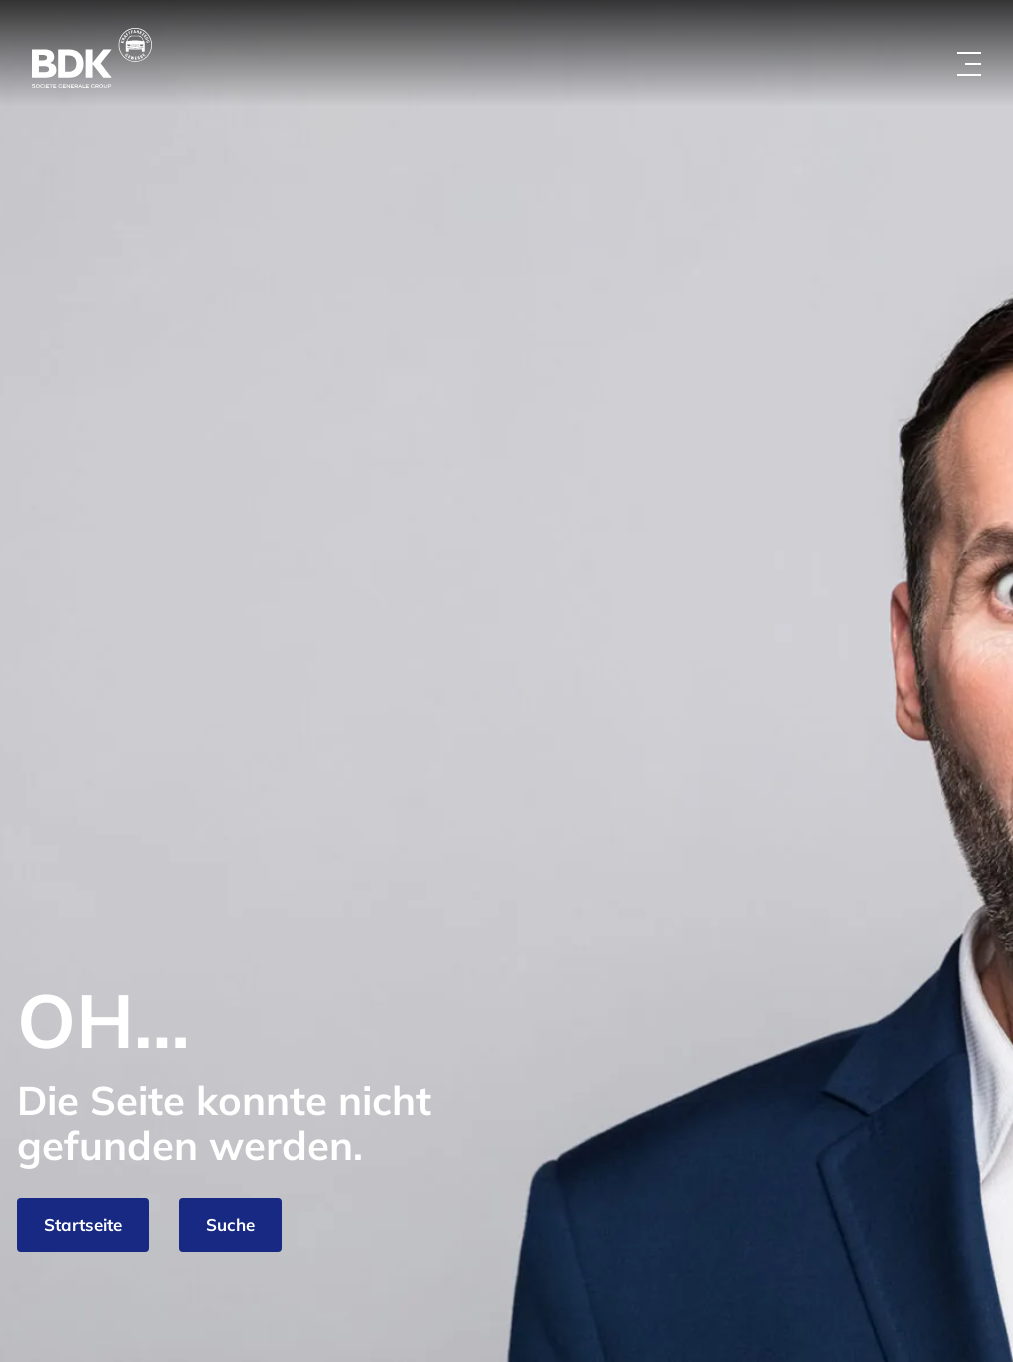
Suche (230, 1224)
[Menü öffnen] (969, 64)
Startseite (83, 1224)
